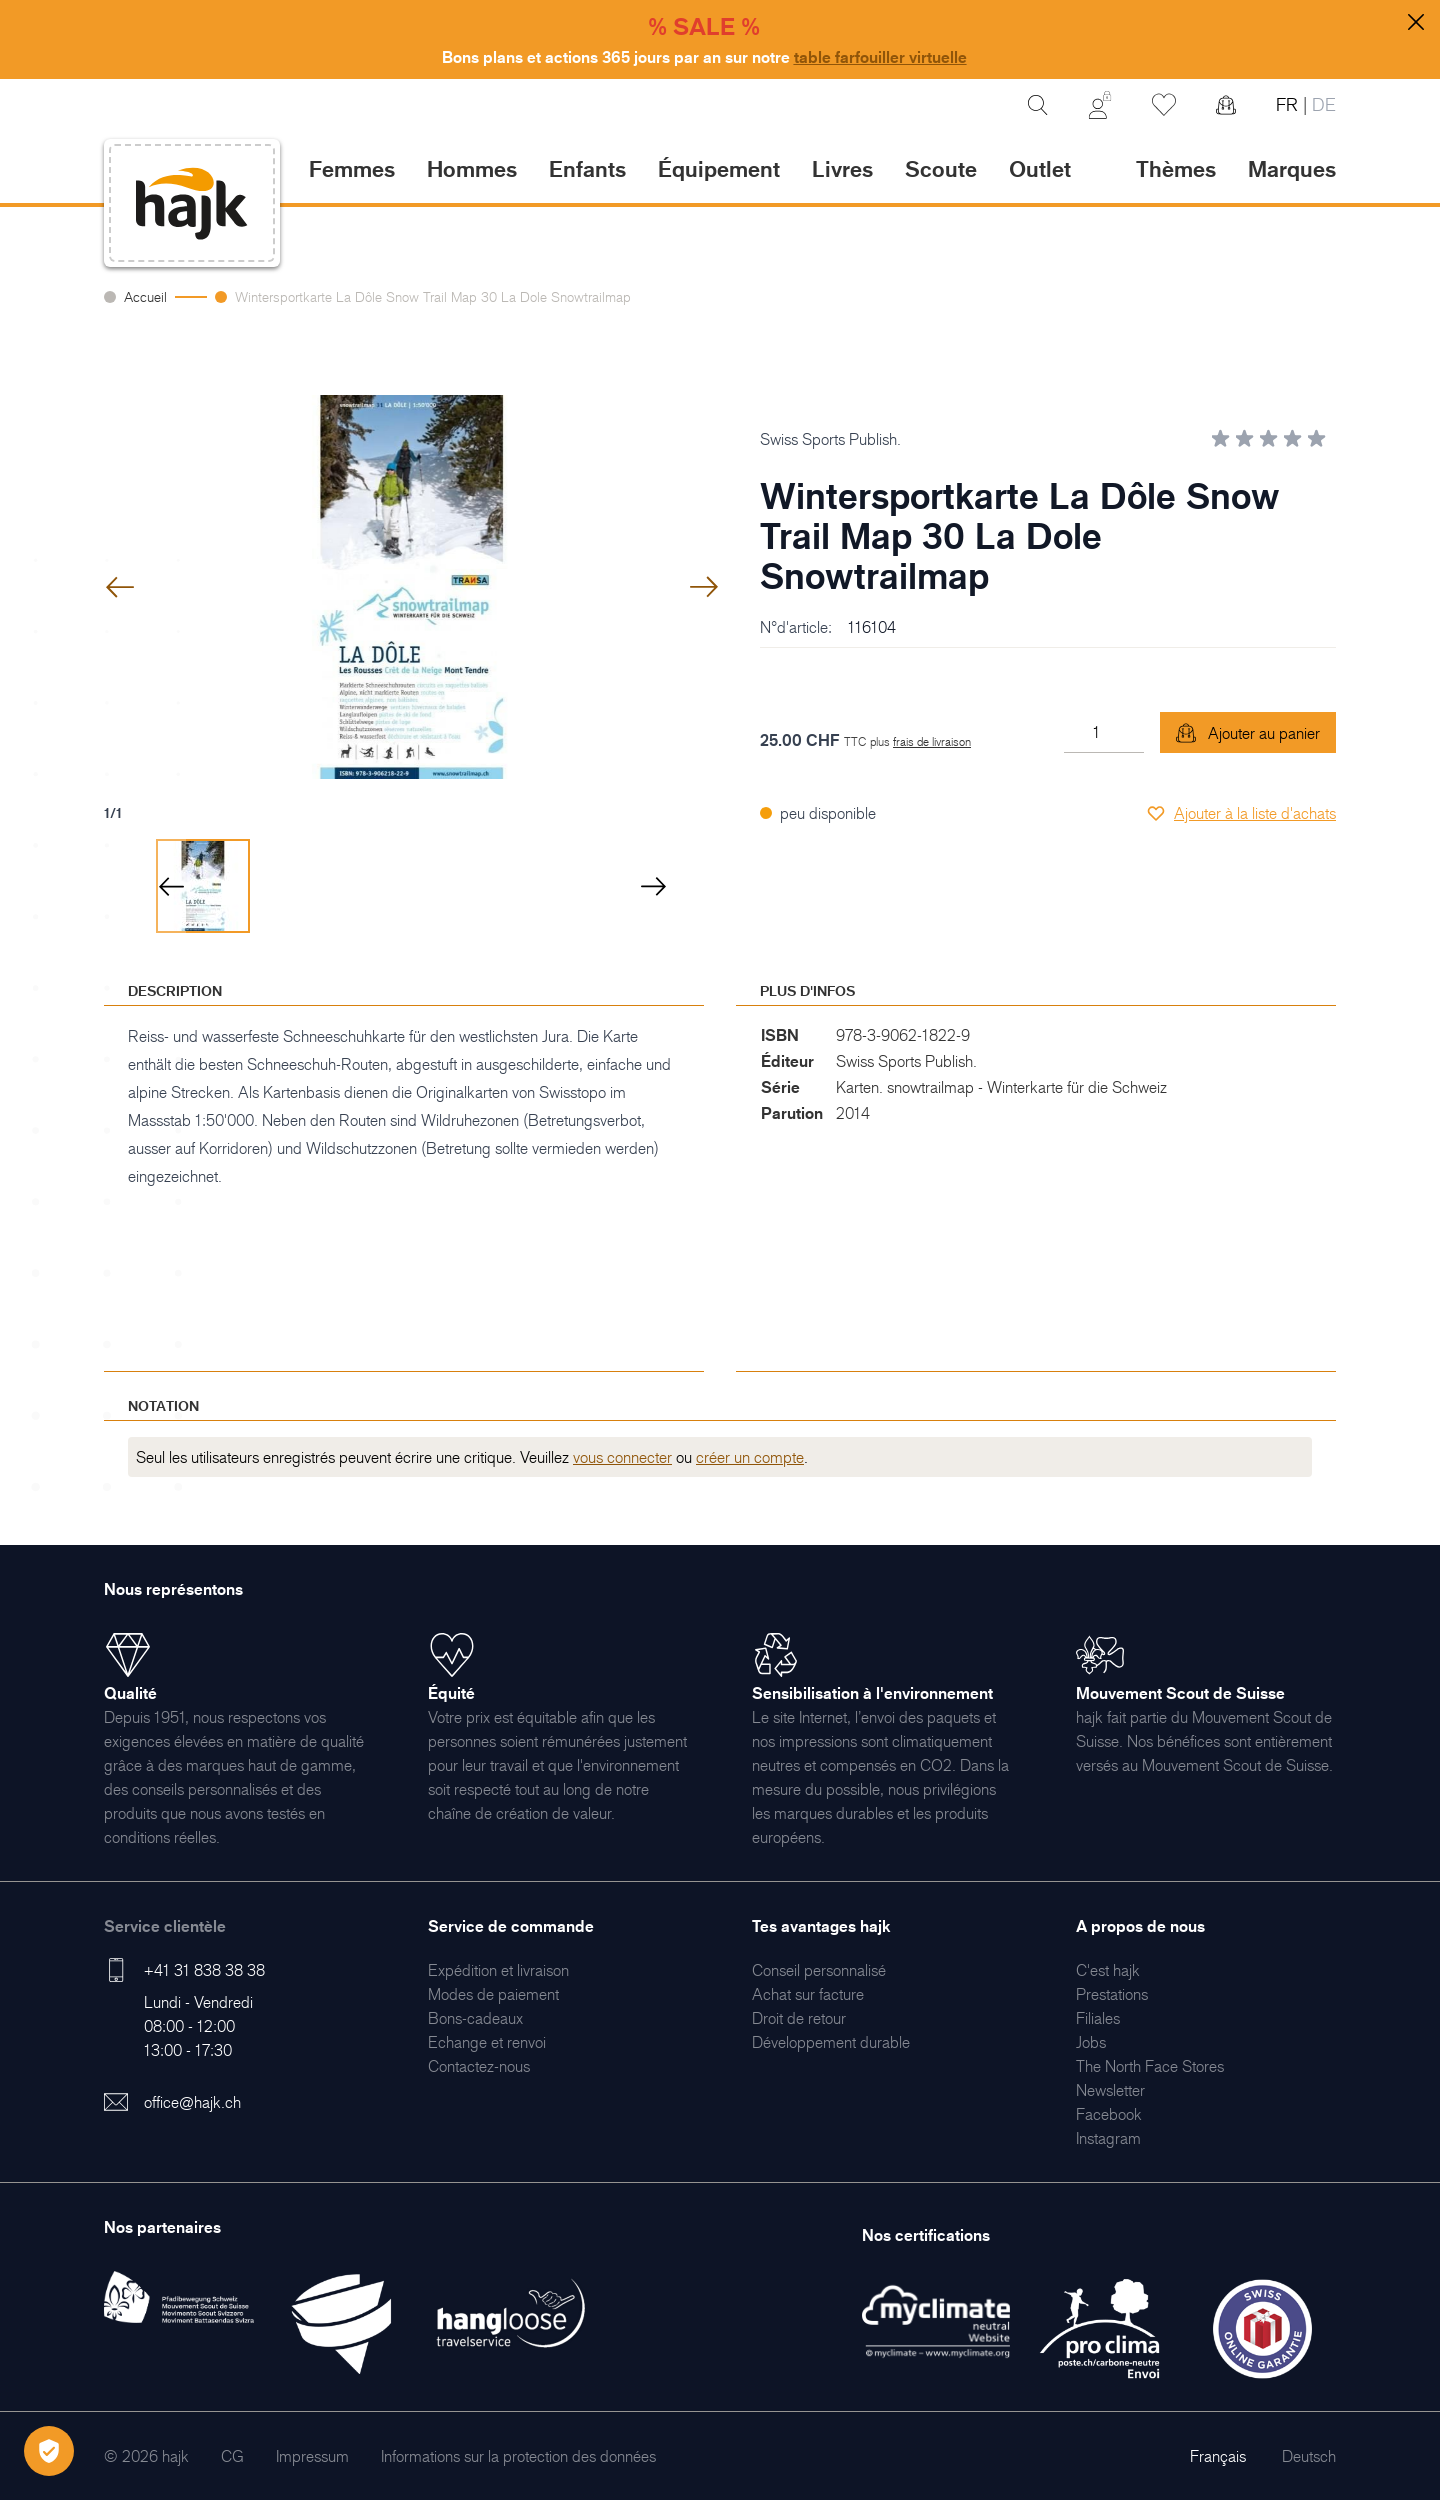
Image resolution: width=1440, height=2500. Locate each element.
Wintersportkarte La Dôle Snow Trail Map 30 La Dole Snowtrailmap (433, 296)
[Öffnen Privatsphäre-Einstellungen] (49, 2451)
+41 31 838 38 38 (204, 1970)
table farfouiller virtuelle (880, 57)
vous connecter (622, 1457)
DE (1321, 104)
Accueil (145, 296)
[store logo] (192, 203)
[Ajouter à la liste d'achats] (1241, 813)
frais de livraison (932, 741)
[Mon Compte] (1100, 105)
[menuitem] (498, 1970)
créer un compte (750, 1457)
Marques (1292, 168)
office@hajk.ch (192, 2102)
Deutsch (1309, 2456)
